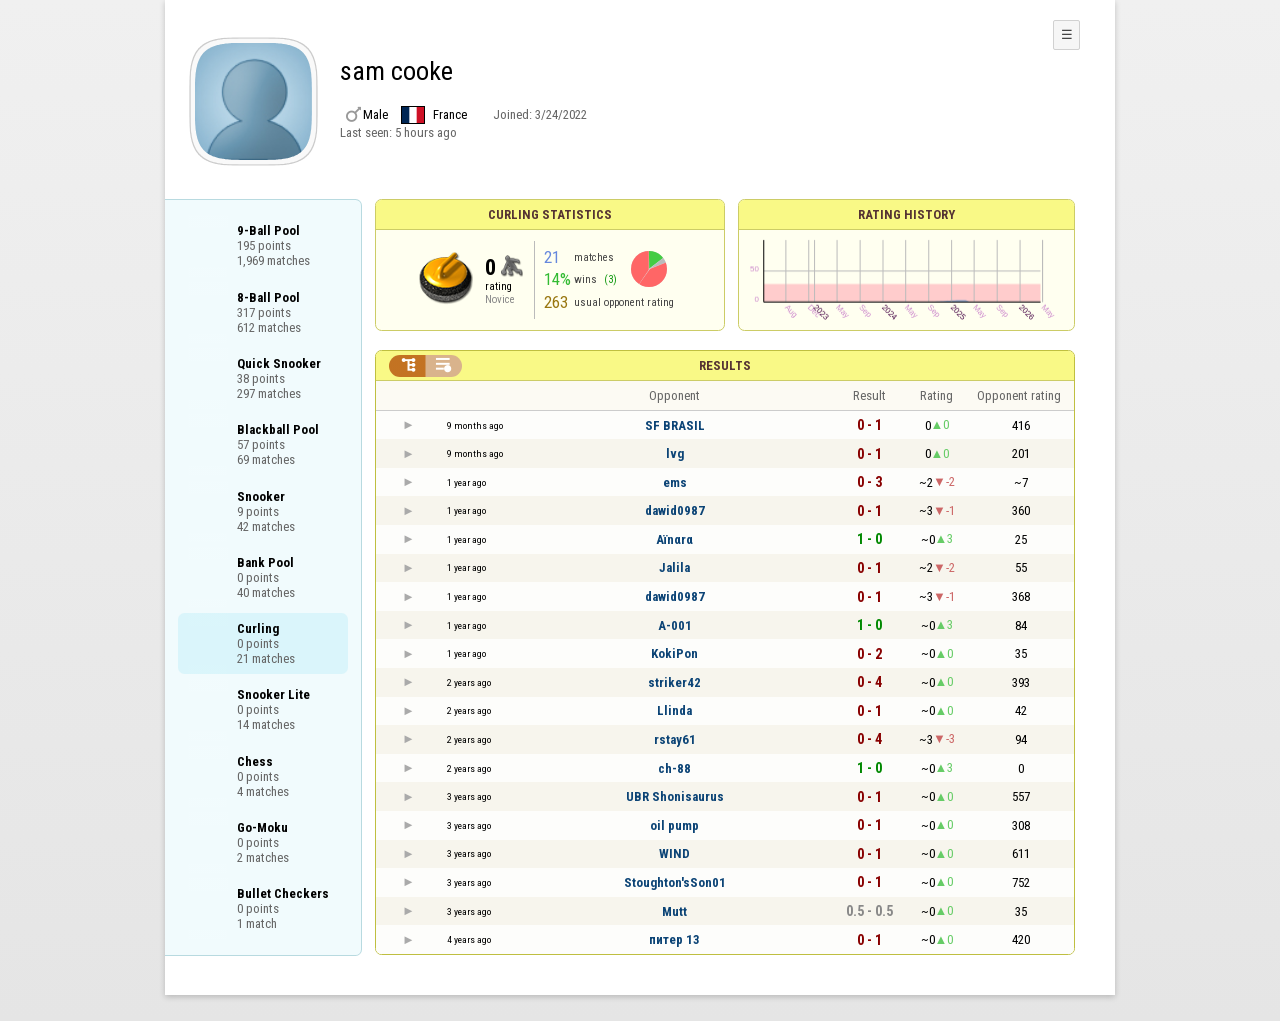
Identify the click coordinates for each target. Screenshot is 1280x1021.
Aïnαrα (674, 539)
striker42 (674, 682)
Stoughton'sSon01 (675, 882)
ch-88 (674, 768)
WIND (674, 853)
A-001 (675, 625)
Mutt (674, 911)
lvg (675, 453)
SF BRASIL (675, 425)
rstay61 (675, 739)
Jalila (674, 567)
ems (675, 482)
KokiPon (674, 653)
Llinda (674, 710)
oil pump (674, 825)
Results (725, 365)
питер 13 (674, 939)
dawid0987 (675, 510)
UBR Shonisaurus (675, 796)
